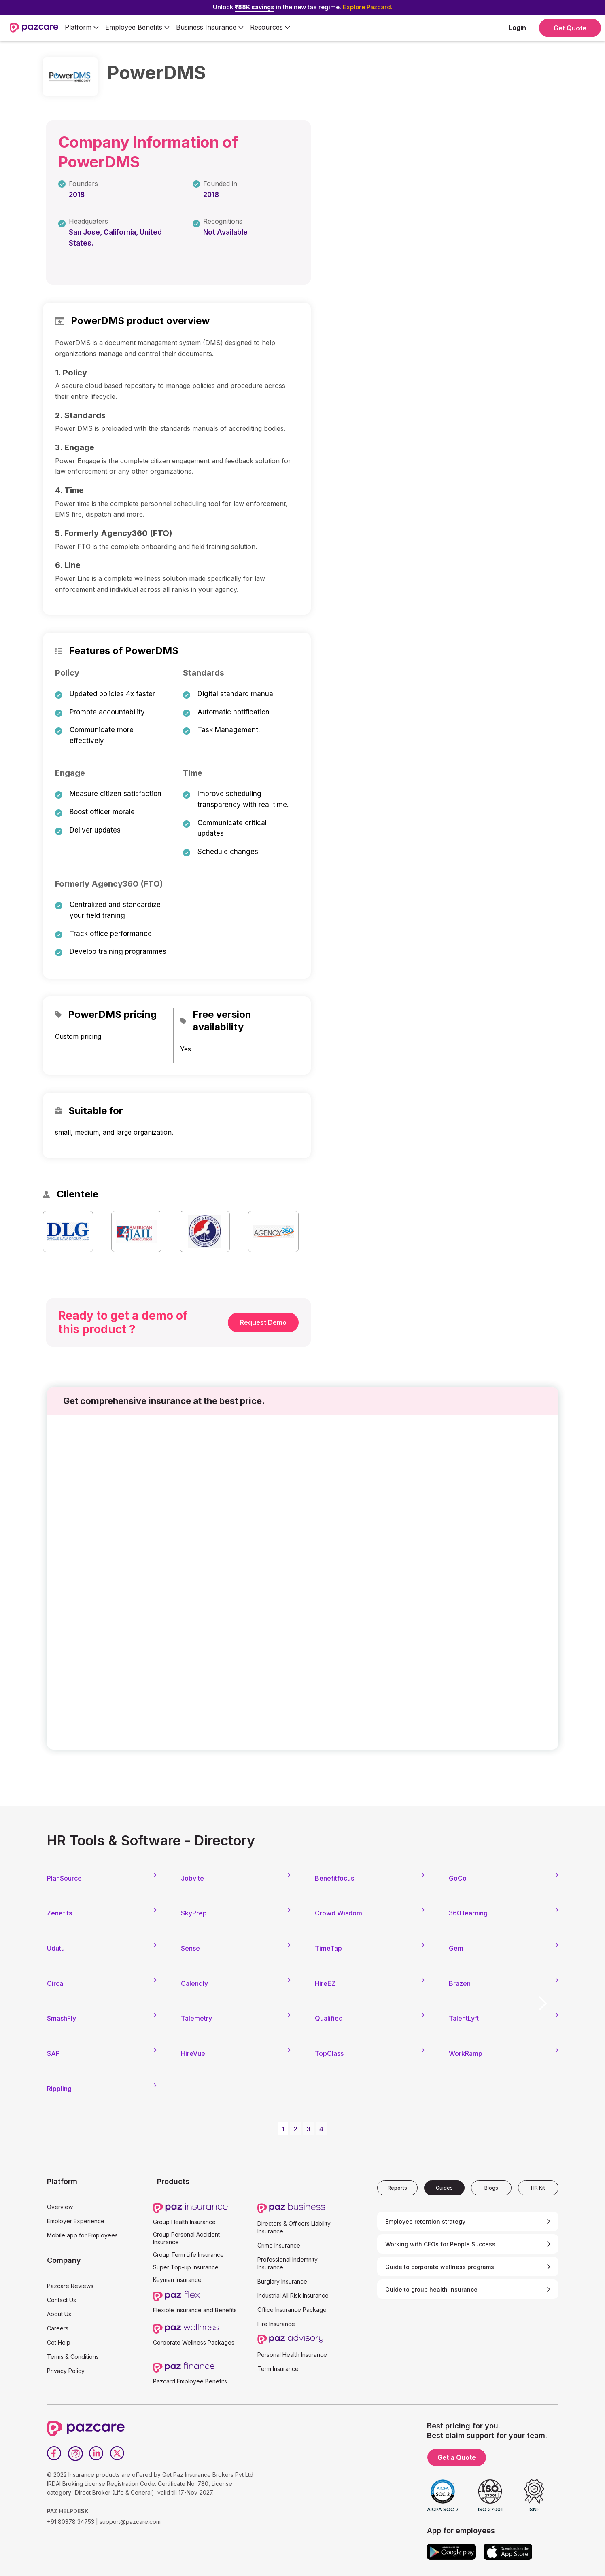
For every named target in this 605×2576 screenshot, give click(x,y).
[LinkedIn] (96, 2453)
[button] (82, 28)
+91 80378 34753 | (72, 2521)
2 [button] (295, 2129)
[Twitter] (117, 2453)
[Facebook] (54, 2453)
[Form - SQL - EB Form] (302, 1584)
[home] (34, 28)
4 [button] (321, 2129)
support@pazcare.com (130, 2521)
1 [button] (283, 2129)
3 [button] (308, 2129)
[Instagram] (75, 2453)
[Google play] (451, 2552)
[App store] (508, 2552)
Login (517, 27)
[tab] (397, 2187)
